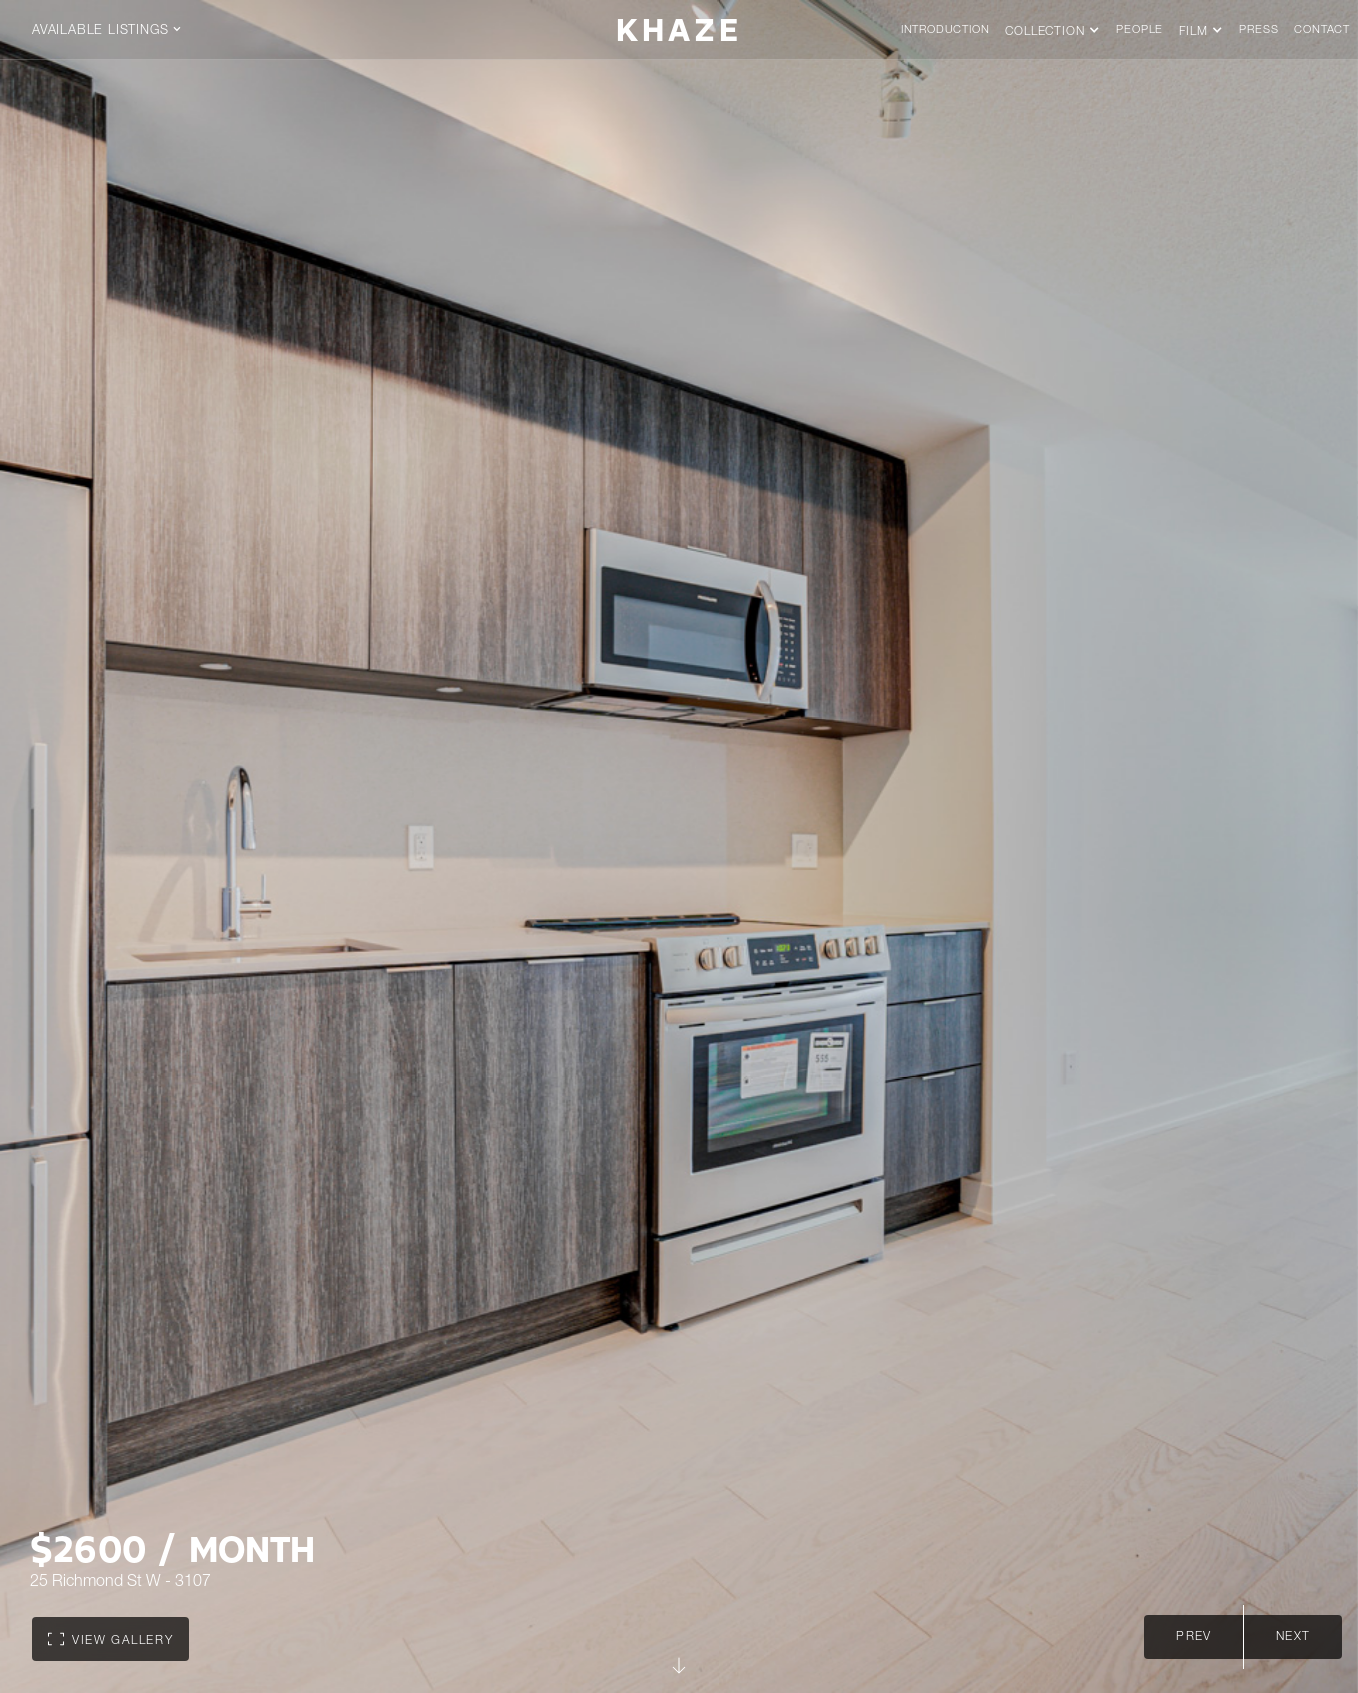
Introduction (945, 30)
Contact (1322, 30)
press (1258, 30)
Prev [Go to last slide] (1193, 1637)
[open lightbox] (110, 1639)
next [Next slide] (1293, 1637)
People (1139, 30)
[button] (117, 30)
